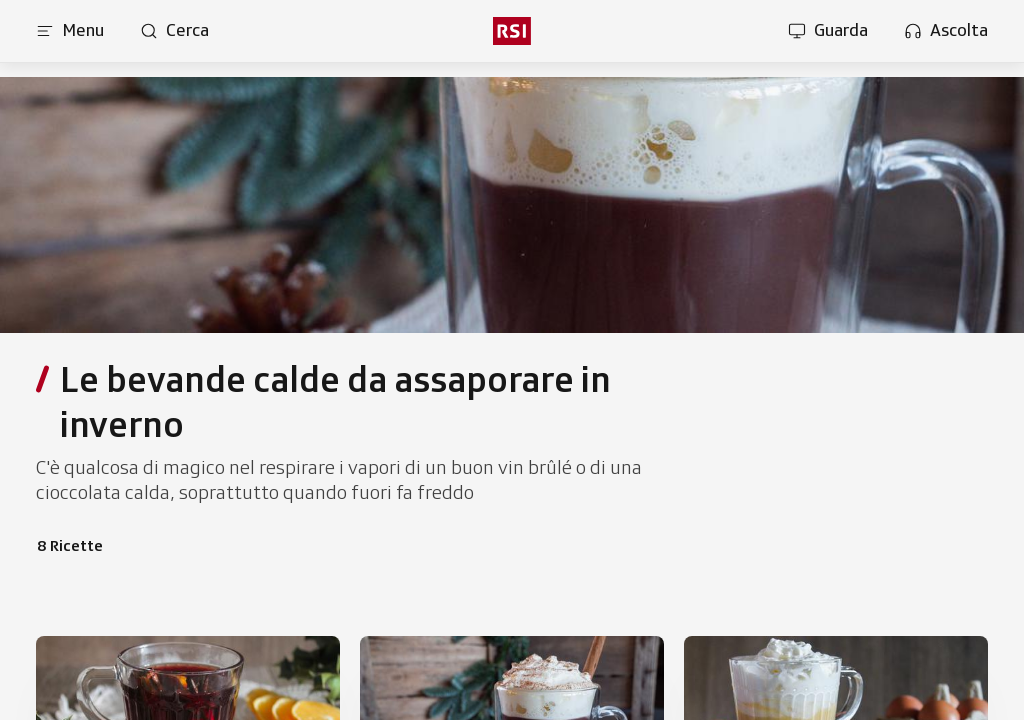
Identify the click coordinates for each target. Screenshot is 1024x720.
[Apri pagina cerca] (174, 31)
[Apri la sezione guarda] (828, 31)
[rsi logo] (512, 31)
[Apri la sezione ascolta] (946, 31)
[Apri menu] (70, 31)
